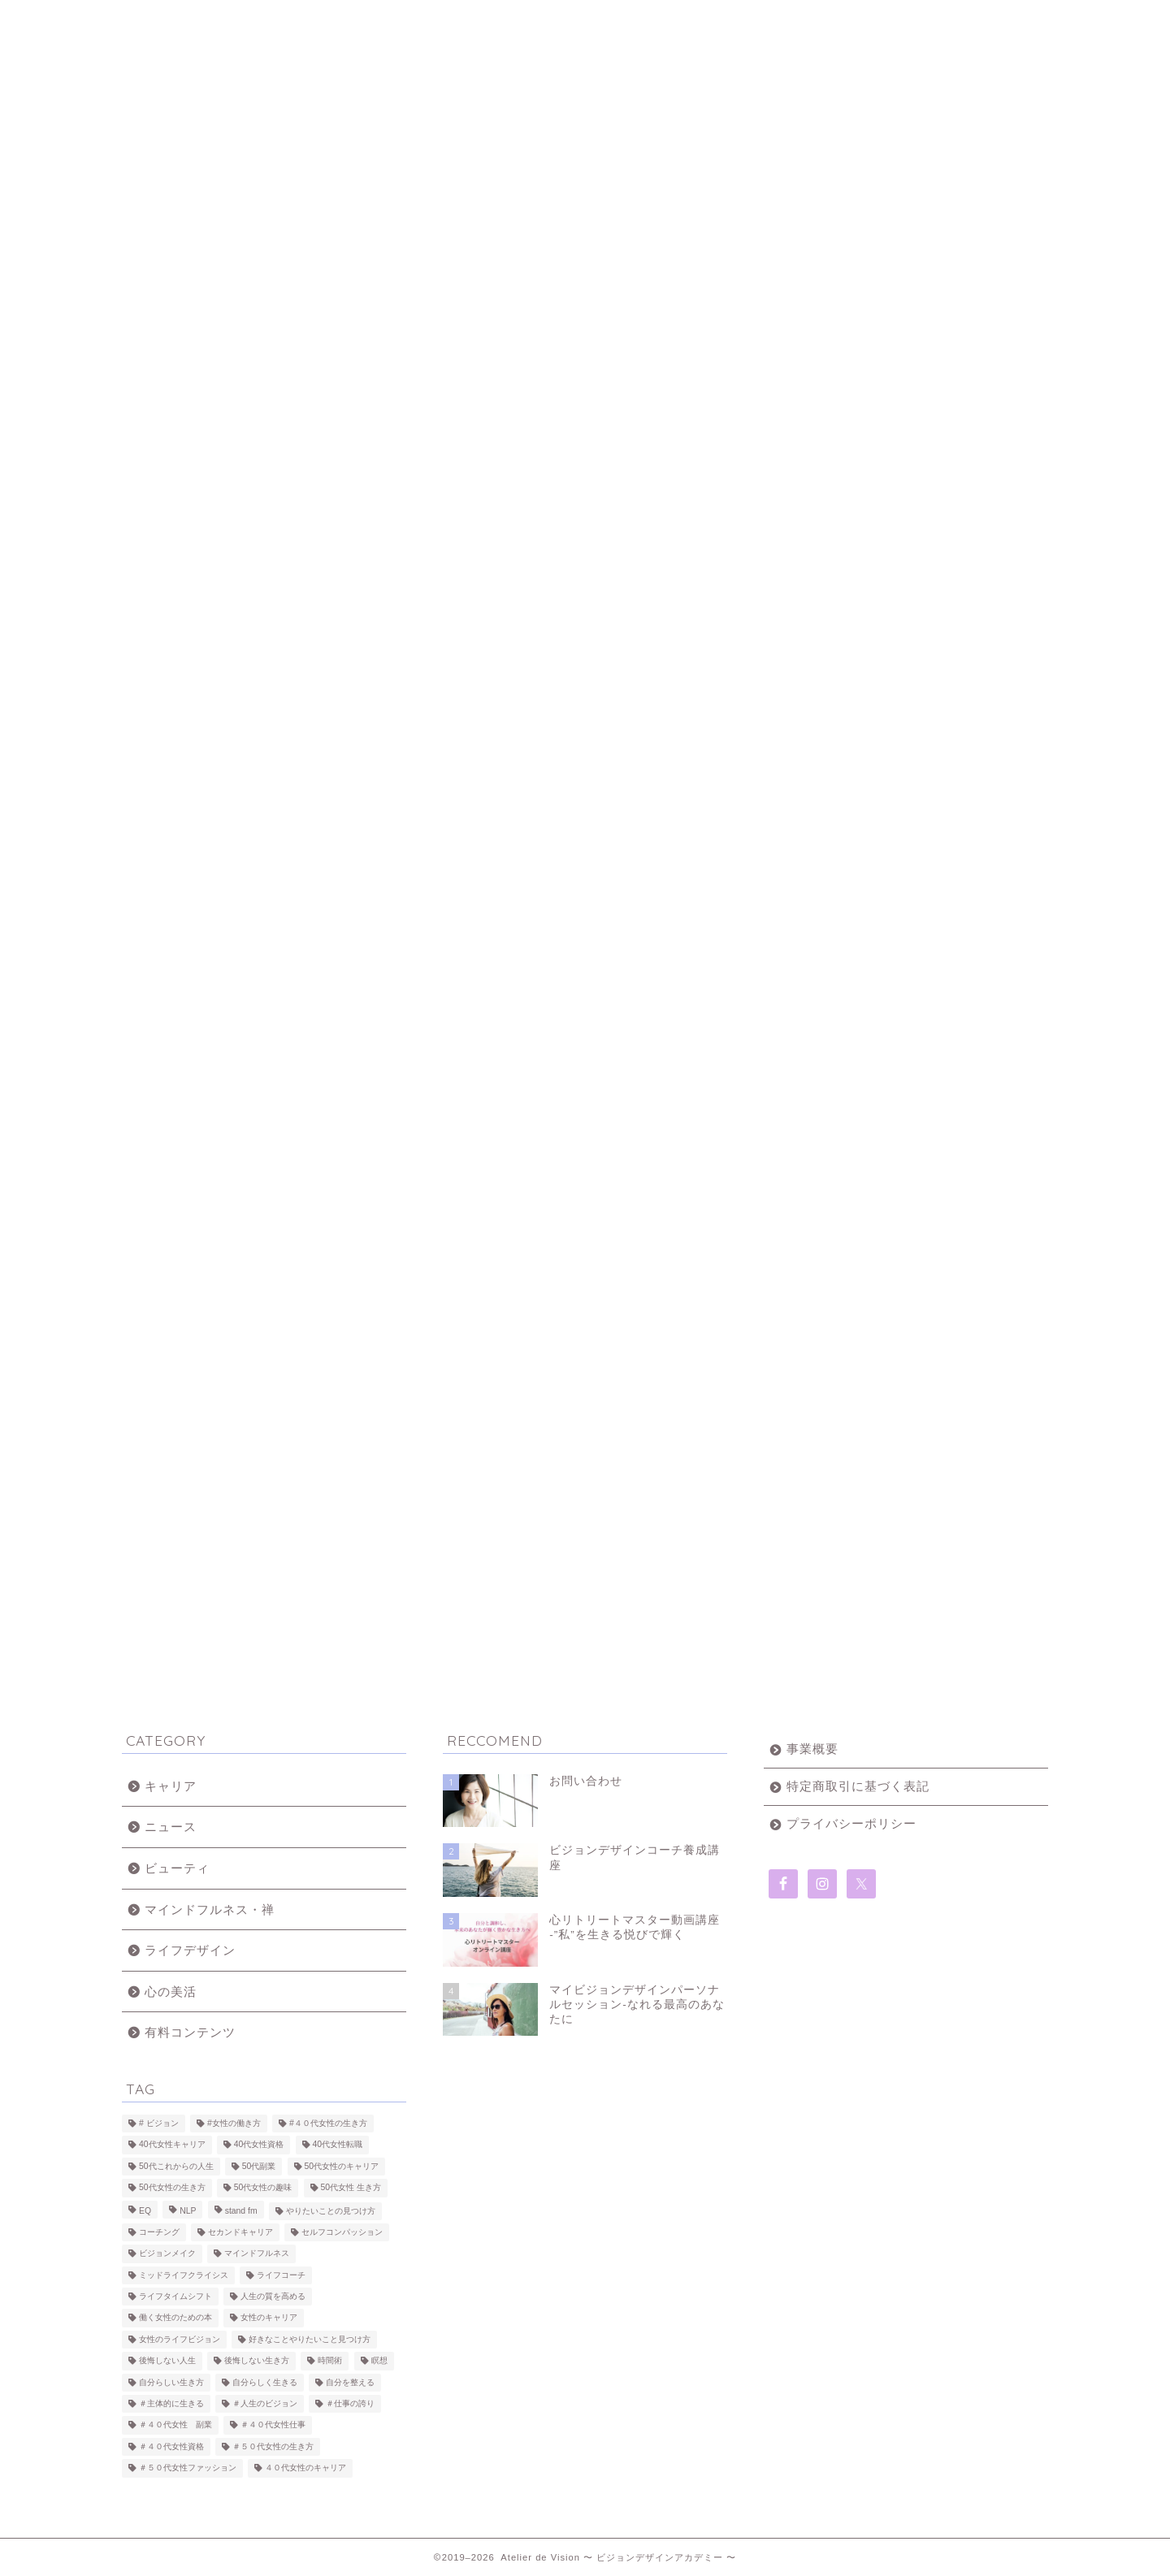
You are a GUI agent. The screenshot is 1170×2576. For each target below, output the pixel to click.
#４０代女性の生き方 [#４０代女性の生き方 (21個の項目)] (328, 2123)
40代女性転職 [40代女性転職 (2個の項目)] (338, 2145)
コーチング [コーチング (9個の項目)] (159, 2231)
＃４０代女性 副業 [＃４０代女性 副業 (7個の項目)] (175, 2425)
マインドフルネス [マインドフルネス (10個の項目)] (256, 2253)
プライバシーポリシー (851, 1823)
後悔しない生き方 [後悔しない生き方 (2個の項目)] (256, 2361)
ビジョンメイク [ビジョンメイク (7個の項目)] (167, 2253)
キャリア (171, 1786)
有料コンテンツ (190, 2032)
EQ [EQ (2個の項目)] (145, 2210)
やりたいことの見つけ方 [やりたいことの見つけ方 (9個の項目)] (330, 2210)
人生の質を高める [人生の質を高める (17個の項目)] (273, 2296)
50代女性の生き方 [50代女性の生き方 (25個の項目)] (172, 2188)
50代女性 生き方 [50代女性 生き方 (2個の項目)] (351, 2188)
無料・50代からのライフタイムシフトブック (970, 26)
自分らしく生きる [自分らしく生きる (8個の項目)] (264, 2382)
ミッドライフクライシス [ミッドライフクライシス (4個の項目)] (183, 2275)
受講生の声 (662, 20)
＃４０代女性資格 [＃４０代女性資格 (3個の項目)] (171, 2446)
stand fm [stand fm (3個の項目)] (241, 2210)
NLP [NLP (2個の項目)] (188, 2210)
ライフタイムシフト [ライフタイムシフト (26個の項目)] (175, 2296)
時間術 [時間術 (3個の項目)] (330, 2361)
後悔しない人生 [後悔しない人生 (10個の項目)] (167, 2361)
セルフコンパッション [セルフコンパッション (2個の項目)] (342, 2231)
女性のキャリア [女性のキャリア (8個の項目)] (268, 2318)
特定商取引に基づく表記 (858, 1786)
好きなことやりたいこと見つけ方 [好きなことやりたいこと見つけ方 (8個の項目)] (309, 2339)
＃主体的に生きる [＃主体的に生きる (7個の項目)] (171, 2403)
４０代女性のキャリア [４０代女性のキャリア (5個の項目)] (305, 2468)
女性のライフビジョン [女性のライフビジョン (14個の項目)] (179, 2339)
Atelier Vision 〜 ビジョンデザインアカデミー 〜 (585, 99)
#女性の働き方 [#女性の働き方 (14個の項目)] (234, 2123)
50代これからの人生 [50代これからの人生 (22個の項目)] (176, 2166)
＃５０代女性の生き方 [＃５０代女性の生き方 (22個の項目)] (273, 2446)
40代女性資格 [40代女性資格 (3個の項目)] (259, 2145)
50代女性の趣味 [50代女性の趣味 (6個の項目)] (263, 2188)
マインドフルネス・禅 (210, 1909)
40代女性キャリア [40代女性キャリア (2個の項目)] (172, 2145)
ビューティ (177, 1868)
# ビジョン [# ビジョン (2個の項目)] (159, 2123)
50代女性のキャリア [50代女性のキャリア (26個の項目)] (342, 2166)
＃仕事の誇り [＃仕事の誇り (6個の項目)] (350, 2403)
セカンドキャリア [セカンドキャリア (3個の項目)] (240, 2231)
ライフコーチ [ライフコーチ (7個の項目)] (281, 2275)
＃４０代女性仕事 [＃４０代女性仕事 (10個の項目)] (273, 2425)
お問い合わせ (815, 20)
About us (354, 20)
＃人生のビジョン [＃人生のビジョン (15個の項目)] (264, 2403)
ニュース (171, 1827)
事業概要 (812, 1749)
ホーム (198, 20)
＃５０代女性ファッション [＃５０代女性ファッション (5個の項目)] (187, 2468)
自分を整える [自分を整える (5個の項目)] (350, 2382)
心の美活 (171, 1991)
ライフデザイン (190, 1950)
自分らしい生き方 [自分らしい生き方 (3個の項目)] (171, 2382)
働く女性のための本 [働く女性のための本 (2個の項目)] (175, 2318)
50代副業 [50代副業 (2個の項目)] (259, 2166)
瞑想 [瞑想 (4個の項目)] (379, 2361)
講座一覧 (510, 20)
